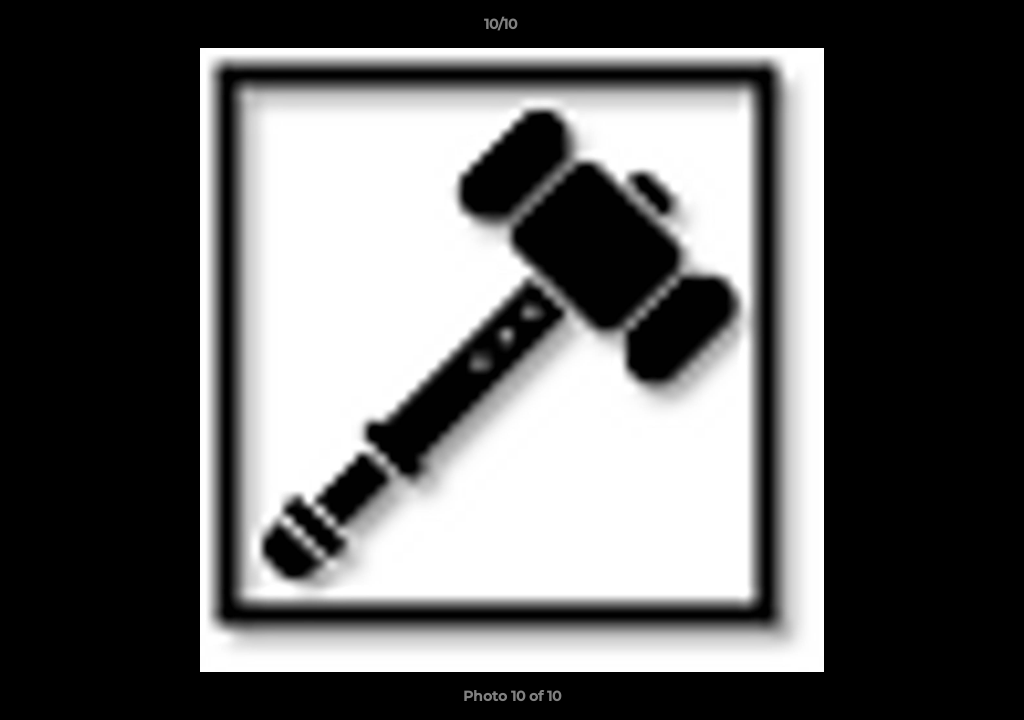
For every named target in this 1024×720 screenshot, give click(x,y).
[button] (940, 29)
